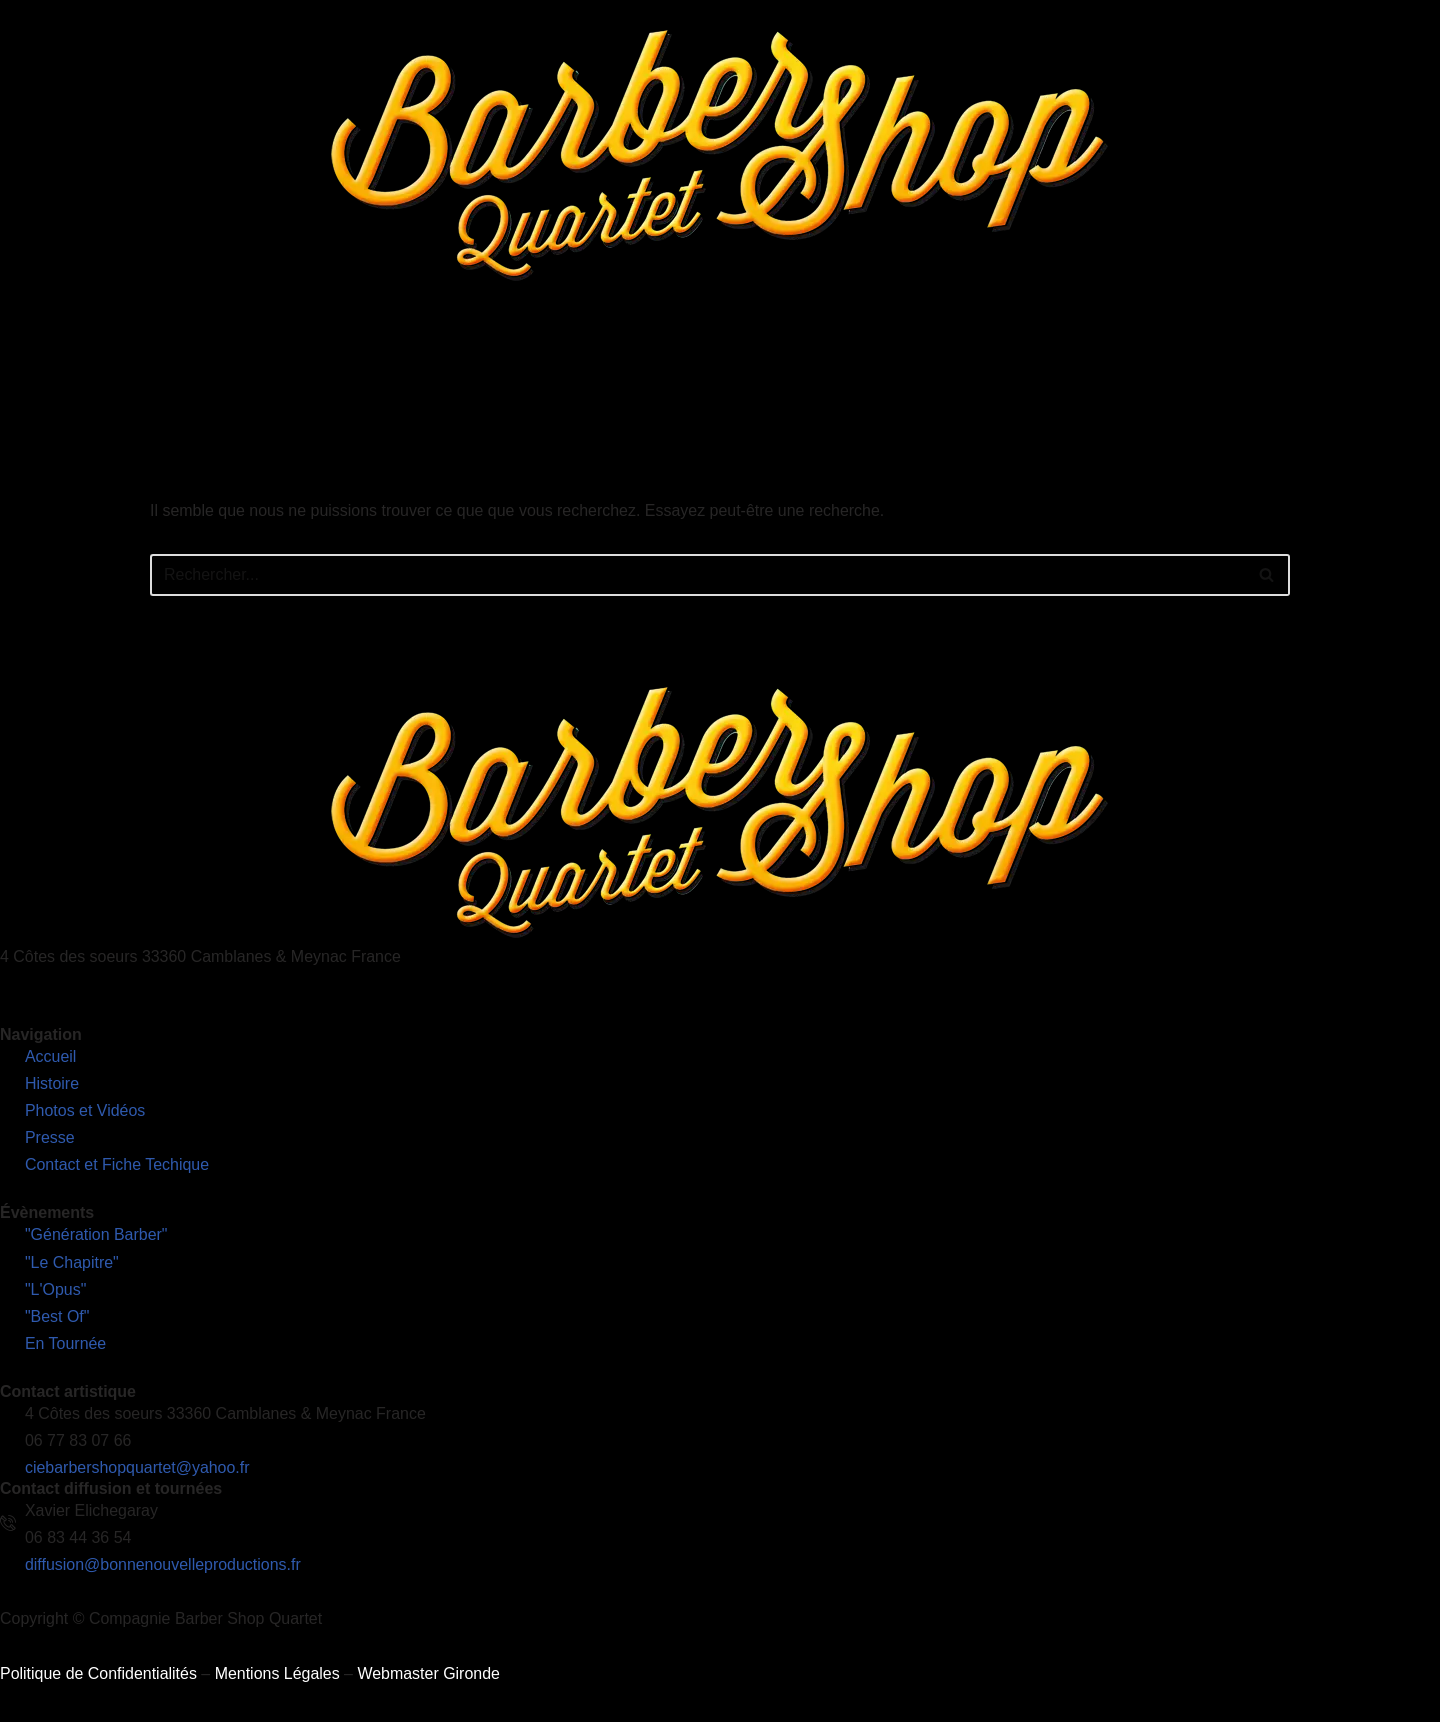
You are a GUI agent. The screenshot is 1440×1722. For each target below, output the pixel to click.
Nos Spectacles (580, 364)
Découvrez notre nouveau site (1325, 364)
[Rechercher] (697, 580)
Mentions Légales (277, 1681)
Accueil (371, 364)
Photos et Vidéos (835, 364)
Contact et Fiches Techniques (1097, 364)
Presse (946, 364)
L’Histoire (456, 364)
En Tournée (711, 364)
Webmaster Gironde (429, 1681)
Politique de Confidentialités (98, 1681)
